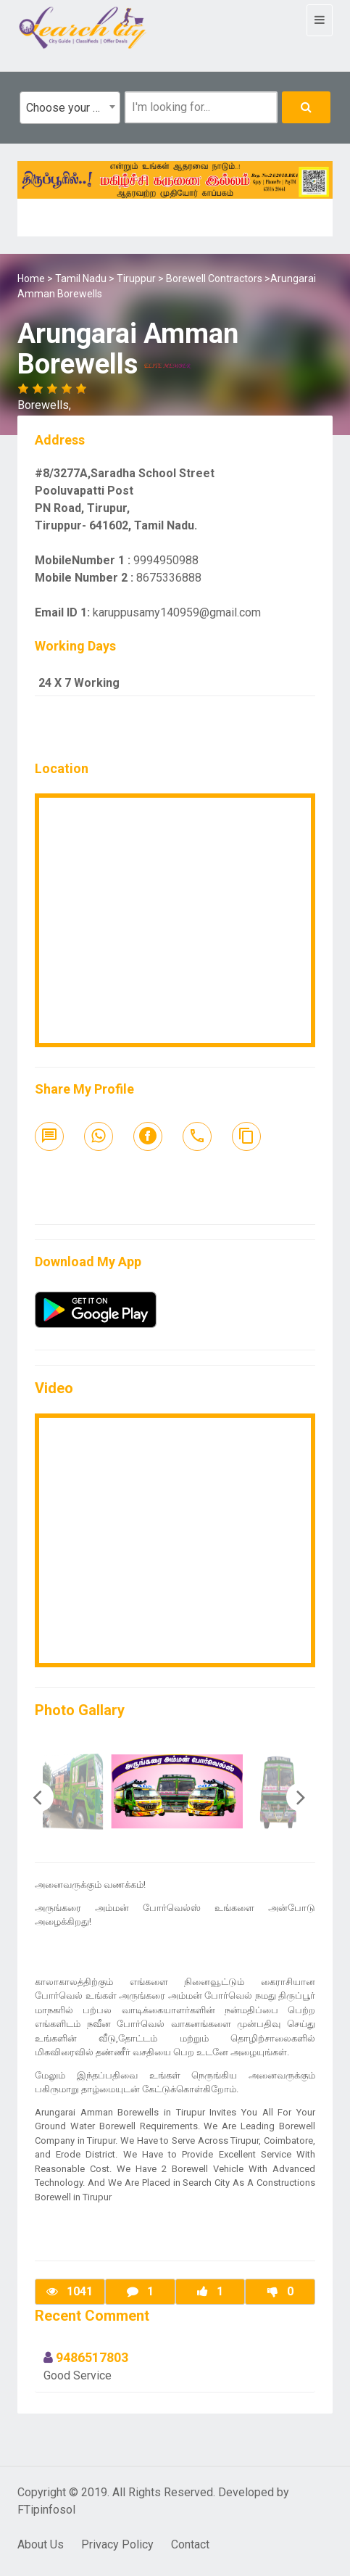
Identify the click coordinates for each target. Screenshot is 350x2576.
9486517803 (92, 2357)
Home (31, 278)
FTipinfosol (46, 2510)
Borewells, (44, 405)
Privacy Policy (117, 2544)
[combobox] (70, 107)
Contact (190, 2544)
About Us (40, 2544)
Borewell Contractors (214, 278)
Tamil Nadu (81, 278)
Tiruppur (136, 278)
